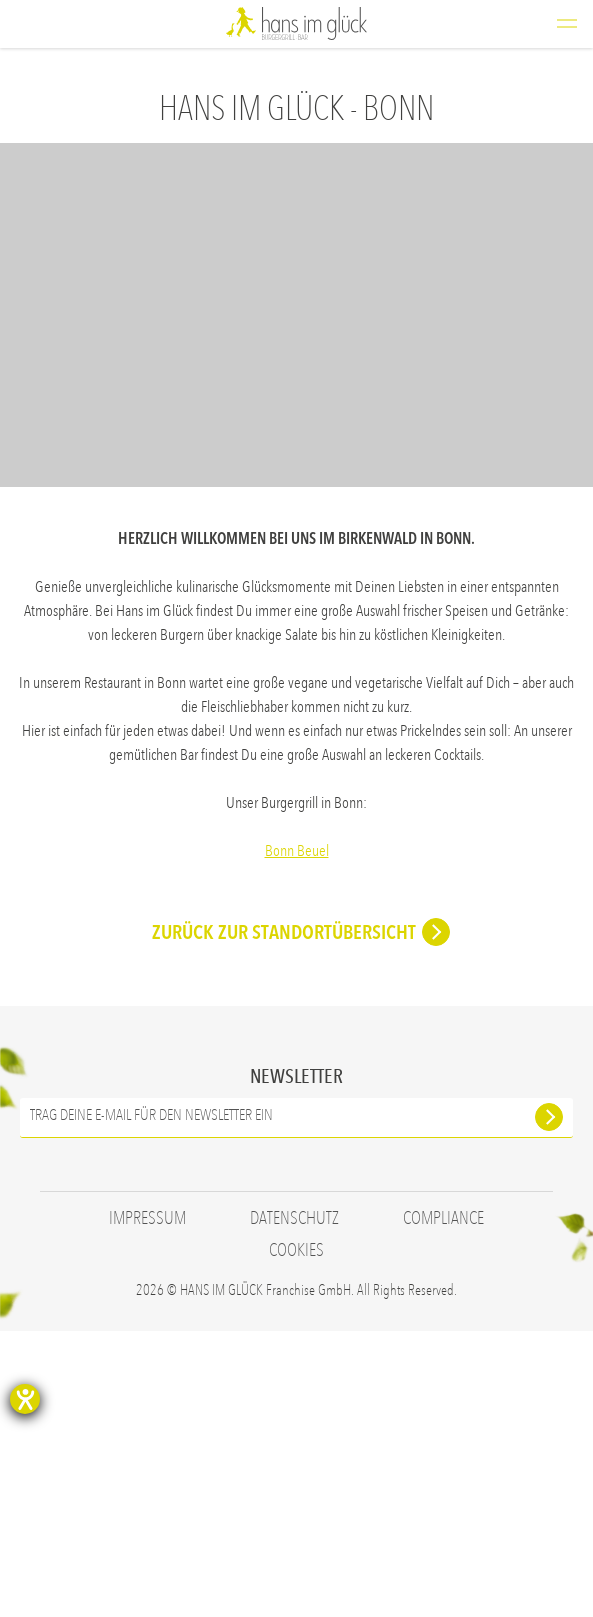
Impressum (147, 1504)
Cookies (296, 1536)
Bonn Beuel (297, 851)
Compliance (443, 1504)
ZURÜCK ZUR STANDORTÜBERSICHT (284, 1218)
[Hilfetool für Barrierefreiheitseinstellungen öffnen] (25, 1399)
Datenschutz (294, 1504)
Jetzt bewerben (490, 1106)
